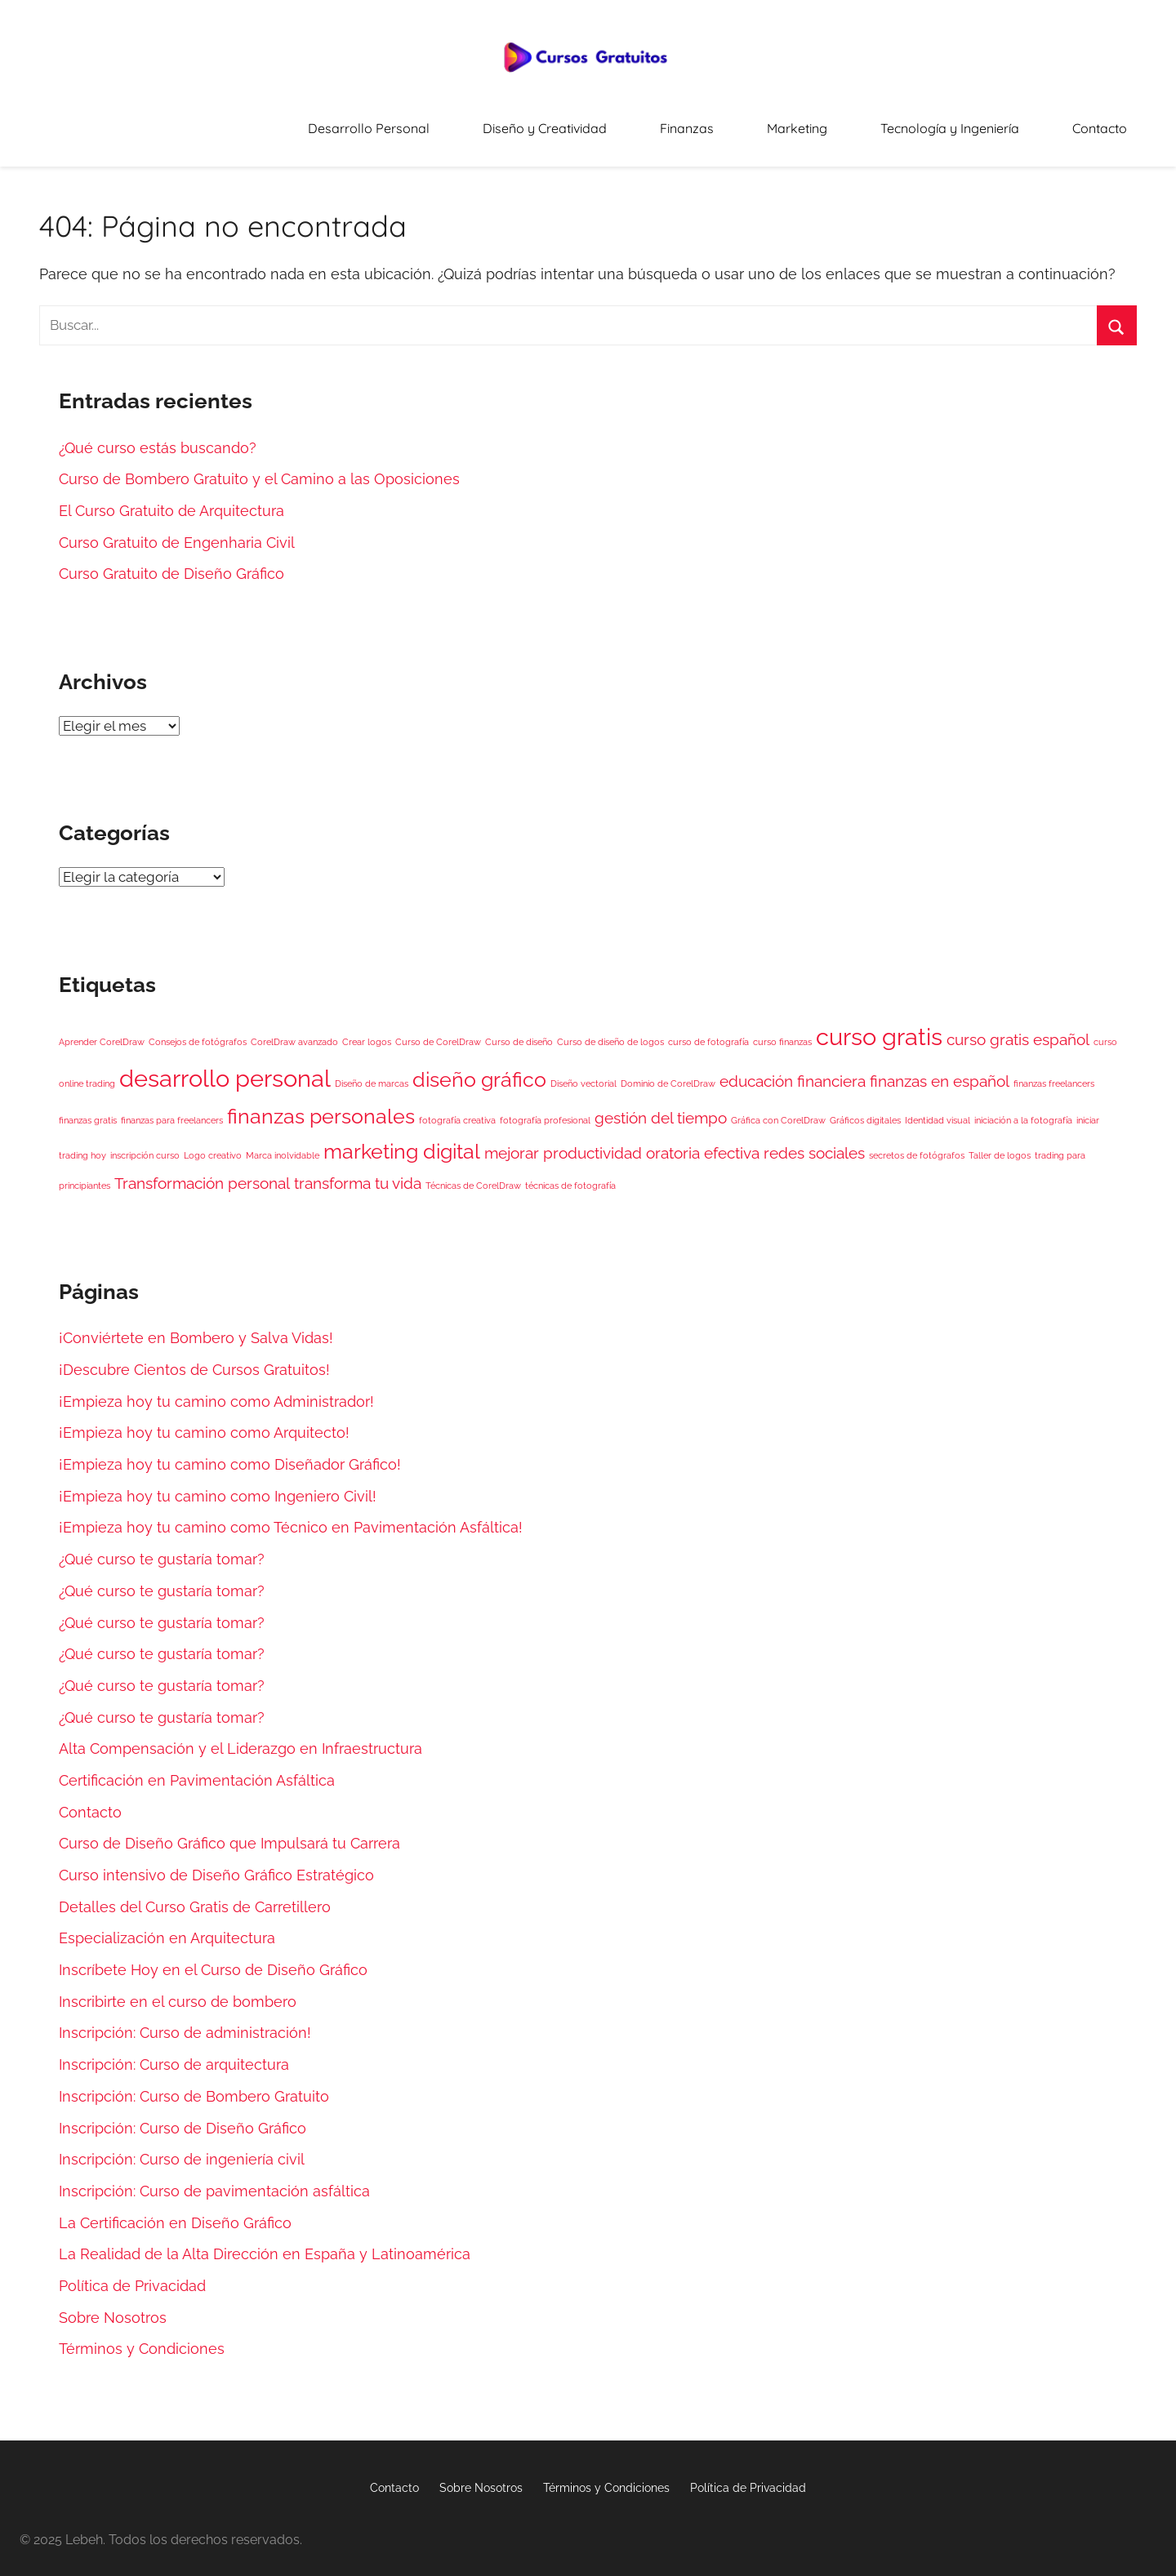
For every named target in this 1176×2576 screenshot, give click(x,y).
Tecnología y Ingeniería (986, 122)
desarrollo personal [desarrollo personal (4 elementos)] (225, 1066)
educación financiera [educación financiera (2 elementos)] (792, 1070)
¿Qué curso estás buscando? (157, 436)
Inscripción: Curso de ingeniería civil (182, 2147)
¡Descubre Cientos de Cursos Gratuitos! (194, 1358)
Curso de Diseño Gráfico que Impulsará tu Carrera (229, 1832)
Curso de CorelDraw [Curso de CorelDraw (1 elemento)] (438, 1030)
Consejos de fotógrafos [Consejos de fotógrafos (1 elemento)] (198, 1030)
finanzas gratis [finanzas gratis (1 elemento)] (88, 1109)
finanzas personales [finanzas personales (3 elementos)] (321, 1105)
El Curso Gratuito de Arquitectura (171, 499)
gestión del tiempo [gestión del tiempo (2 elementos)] (661, 1106)
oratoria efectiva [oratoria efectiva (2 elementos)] (703, 1142)
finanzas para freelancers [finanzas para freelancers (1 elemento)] (172, 1109)
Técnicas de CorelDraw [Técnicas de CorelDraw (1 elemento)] (473, 1174)
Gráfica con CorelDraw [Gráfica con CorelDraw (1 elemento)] (778, 1109)
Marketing (859, 122)
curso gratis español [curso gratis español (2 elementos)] (1018, 1028)
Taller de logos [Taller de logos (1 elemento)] (1000, 1145)
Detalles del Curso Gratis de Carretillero (195, 1895)
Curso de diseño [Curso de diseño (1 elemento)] (519, 1030)
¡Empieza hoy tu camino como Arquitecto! (204, 1421)
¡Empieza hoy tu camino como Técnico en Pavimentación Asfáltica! (291, 1516)
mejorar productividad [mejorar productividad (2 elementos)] (563, 1142)
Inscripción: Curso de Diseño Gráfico (182, 2116)
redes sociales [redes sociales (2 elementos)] (814, 1142)
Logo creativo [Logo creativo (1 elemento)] (213, 1145)
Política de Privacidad (132, 2274)
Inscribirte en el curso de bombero (177, 1990)
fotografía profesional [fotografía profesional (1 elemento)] (545, 1109)
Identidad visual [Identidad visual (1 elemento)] (937, 1109)
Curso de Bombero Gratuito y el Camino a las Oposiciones (259, 468)
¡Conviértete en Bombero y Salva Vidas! (196, 1327)
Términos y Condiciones (142, 2338)
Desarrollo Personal (509, 122)
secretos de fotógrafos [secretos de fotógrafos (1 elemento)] (916, 1145)
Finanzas (773, 122)
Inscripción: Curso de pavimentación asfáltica (214, 2179)
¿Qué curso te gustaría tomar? (162, 1547)
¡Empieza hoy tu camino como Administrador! (216, 1390)
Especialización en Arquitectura (167, 1927)
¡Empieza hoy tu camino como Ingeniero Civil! (217, 1484)
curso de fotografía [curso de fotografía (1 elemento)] (708, 1030)
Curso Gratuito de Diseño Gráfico (171, 563)
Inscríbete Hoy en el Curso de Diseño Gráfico (213, 1958)
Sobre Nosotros (113, 2306)
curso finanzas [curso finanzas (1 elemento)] (782, 1030)
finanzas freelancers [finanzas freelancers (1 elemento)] (1053, 1072)
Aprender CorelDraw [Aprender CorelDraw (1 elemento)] (102, 1030)
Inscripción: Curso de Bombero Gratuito (194, 2084)
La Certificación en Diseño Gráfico (175, 2211)
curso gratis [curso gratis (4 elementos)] (879, 1025)
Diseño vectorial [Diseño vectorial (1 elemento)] (583, 1072)
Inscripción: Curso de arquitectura (174, 2053)
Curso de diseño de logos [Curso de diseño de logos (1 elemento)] (610, 1030)
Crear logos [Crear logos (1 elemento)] (366, 1030)
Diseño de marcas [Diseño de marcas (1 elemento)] (371, 1072)
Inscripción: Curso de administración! (185, 2022)
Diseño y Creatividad (656, 122)
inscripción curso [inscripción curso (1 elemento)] (145, 1145)
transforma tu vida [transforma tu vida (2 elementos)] (357, 1172)
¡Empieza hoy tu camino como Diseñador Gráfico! (230, 1453)
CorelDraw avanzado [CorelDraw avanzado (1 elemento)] (294, 1030)
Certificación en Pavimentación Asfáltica (197, 1768)
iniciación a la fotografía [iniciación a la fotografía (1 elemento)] (1023, 1109)
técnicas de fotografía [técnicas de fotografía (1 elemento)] (570, 1174)
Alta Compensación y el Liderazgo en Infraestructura (240, 1737)
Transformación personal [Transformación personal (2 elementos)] (202, 1172)
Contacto (1111, 122)
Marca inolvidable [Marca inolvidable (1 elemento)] (282, 1145)
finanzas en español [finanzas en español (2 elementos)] (939, 1070)
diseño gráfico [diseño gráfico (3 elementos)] (479, 1068)
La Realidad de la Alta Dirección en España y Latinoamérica (264, 2243)
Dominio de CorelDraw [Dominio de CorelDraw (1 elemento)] (668, 1072)
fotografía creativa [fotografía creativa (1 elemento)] (457, 1109)
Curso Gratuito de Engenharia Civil (177, 531)
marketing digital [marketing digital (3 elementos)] (401, 1141)
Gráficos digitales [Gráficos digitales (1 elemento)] (865, 1109)
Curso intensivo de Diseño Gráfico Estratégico (216, 1863)
